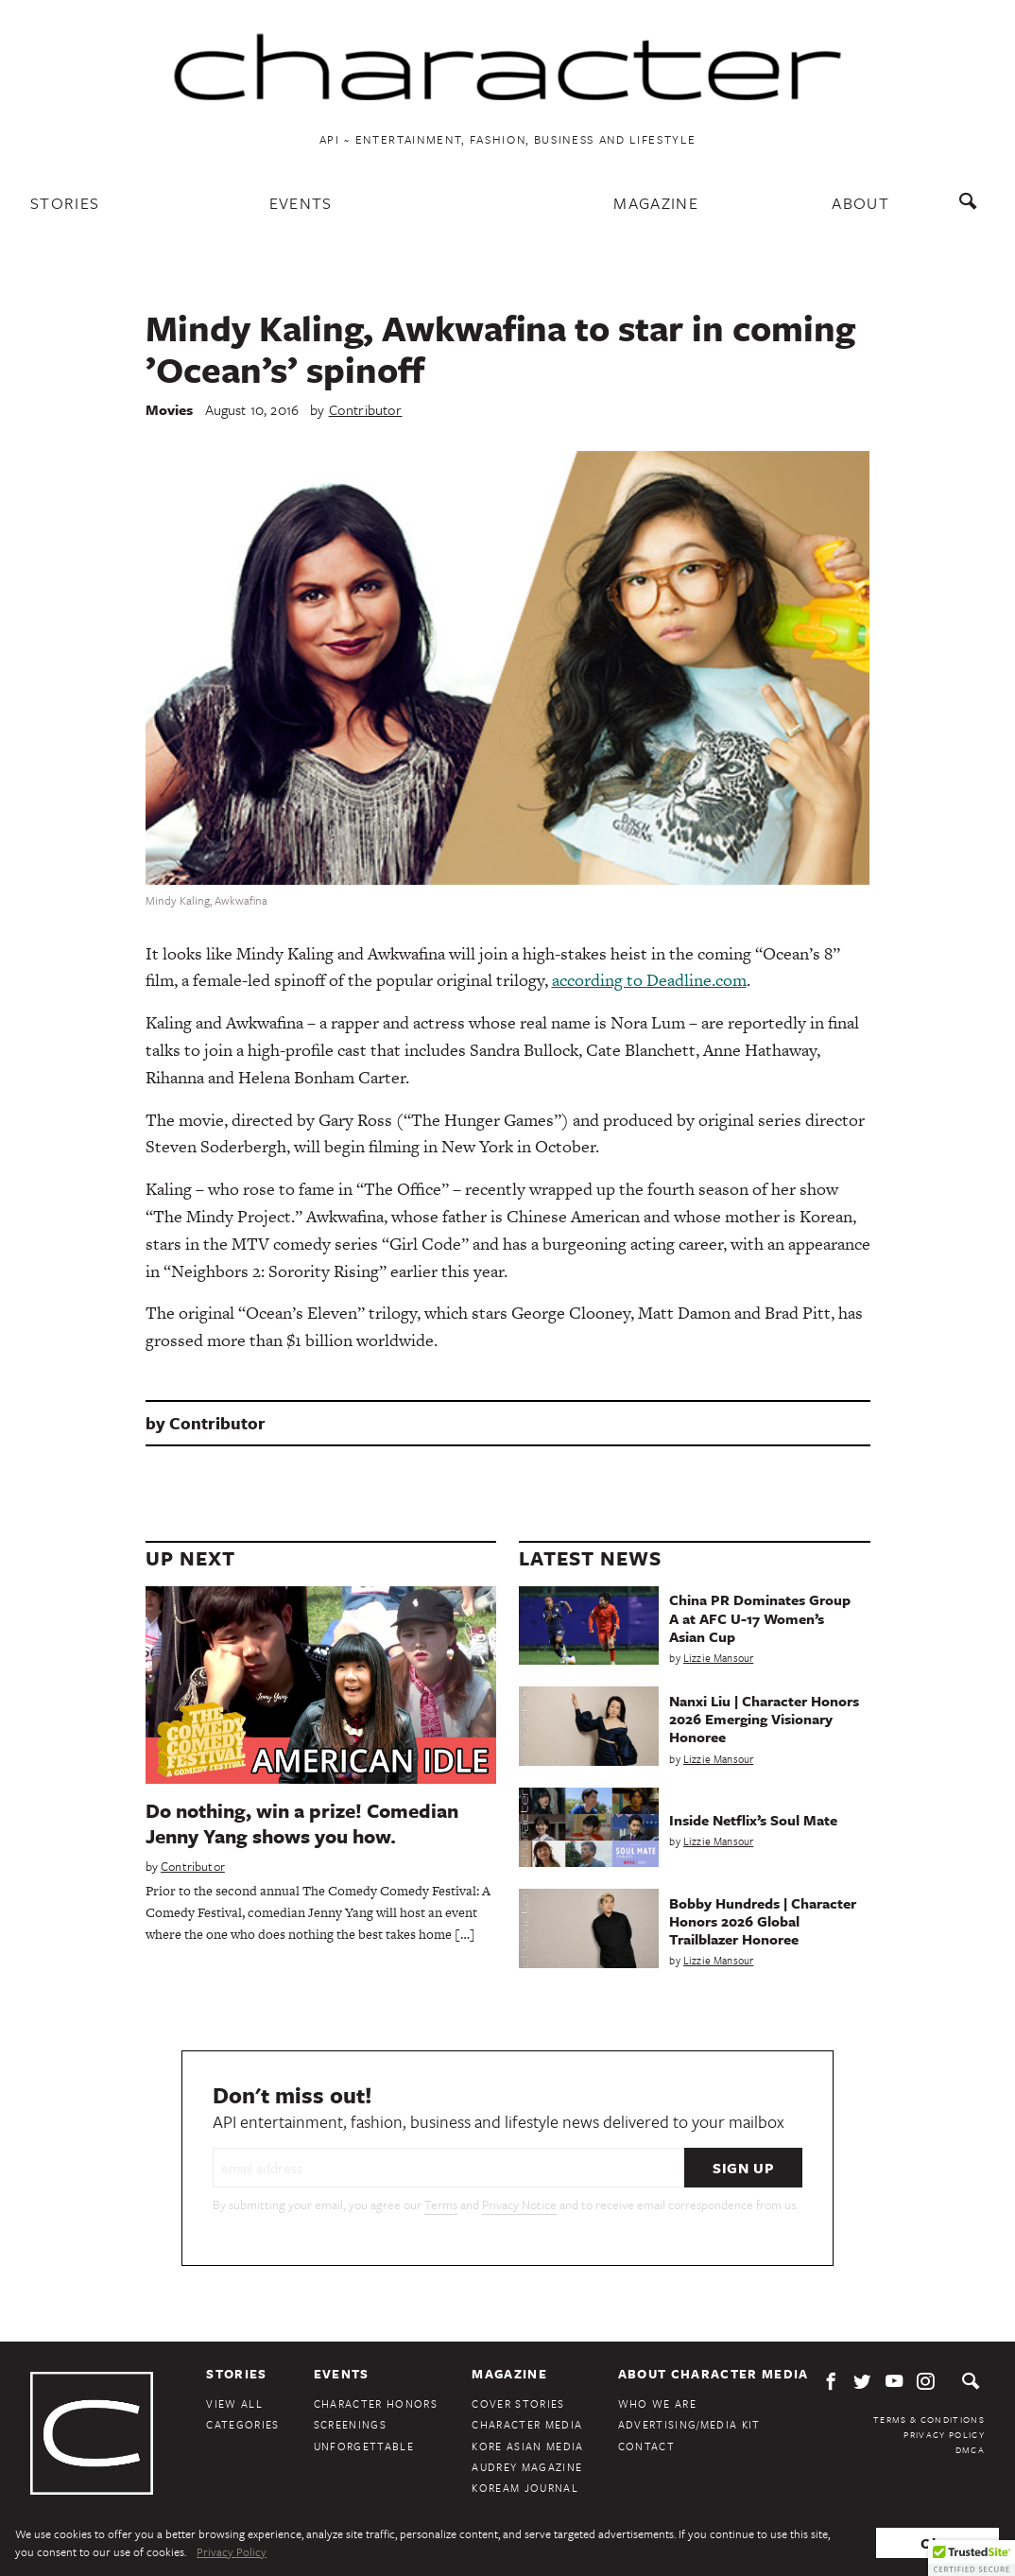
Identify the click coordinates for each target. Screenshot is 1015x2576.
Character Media (527, 2424)
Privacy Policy (944, 2434)
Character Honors (376, 2403)
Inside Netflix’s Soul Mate (753, 1819)
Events (301, 203)
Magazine (655, 203)
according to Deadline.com (649, 980)
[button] (971, 2558)
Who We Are (657, 2403)
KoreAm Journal (525, 2488)
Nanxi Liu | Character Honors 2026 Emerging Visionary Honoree (764, 1718)
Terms (440, 2204)
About (860, 203)
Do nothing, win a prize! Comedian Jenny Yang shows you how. (302, 1823)
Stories (64, 203)
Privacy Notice (519, 2204)
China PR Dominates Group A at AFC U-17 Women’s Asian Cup (760, 1617)
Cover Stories (518, 2403)
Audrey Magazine (527, 2467)
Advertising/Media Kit (689, 2424)
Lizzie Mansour (718, 1658)
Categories (242, 2424)
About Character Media (713, 2373)
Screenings (350, 2424)
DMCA (970, 2449)
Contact (646, 2446)
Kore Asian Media (527, 2446)
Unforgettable (364, 2446)
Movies (170, 409)
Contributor (366, 409)
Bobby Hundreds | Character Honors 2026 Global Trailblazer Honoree (762, 1921)
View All (234, 2403)
